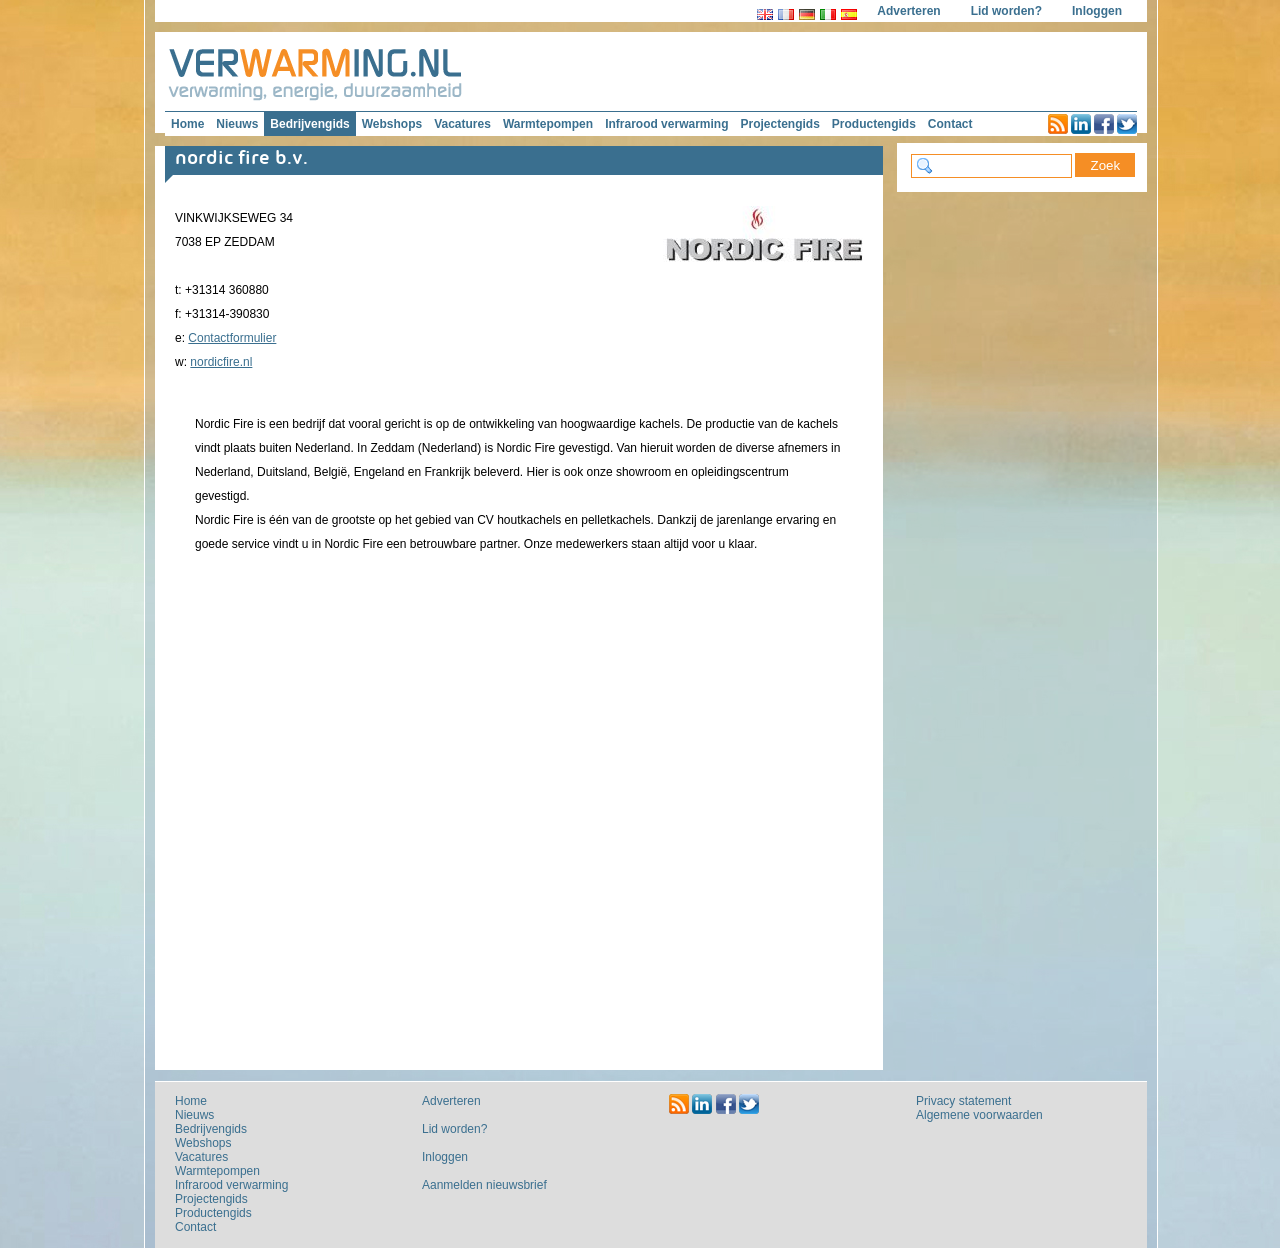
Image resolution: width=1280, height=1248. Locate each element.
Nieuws (237, 124)
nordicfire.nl (221, 362)
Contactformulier (232, 338)
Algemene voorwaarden (979, 1115)
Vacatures (462, 124)
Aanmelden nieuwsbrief (484, 1185)
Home (187, 124)
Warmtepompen (548, 124)
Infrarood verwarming (666, 124)
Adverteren (908, 11)
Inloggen (1097, 11)
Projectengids (779, 124)
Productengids (874, 124)
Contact (950, 124)
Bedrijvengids (309, 124)
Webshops (392, 124)
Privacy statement (963, 1101)
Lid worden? (1006, 11)
